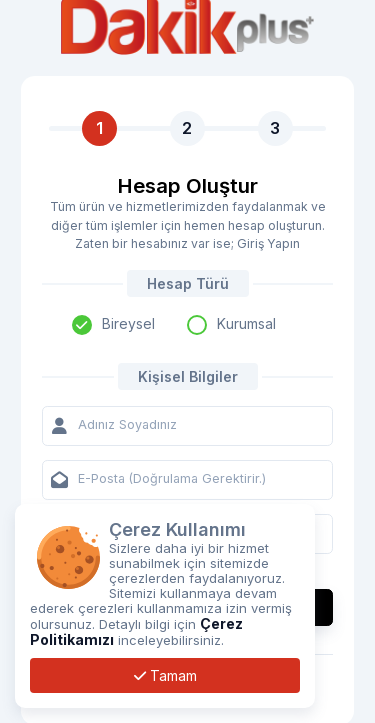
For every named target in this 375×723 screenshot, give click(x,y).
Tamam (165, 675)
